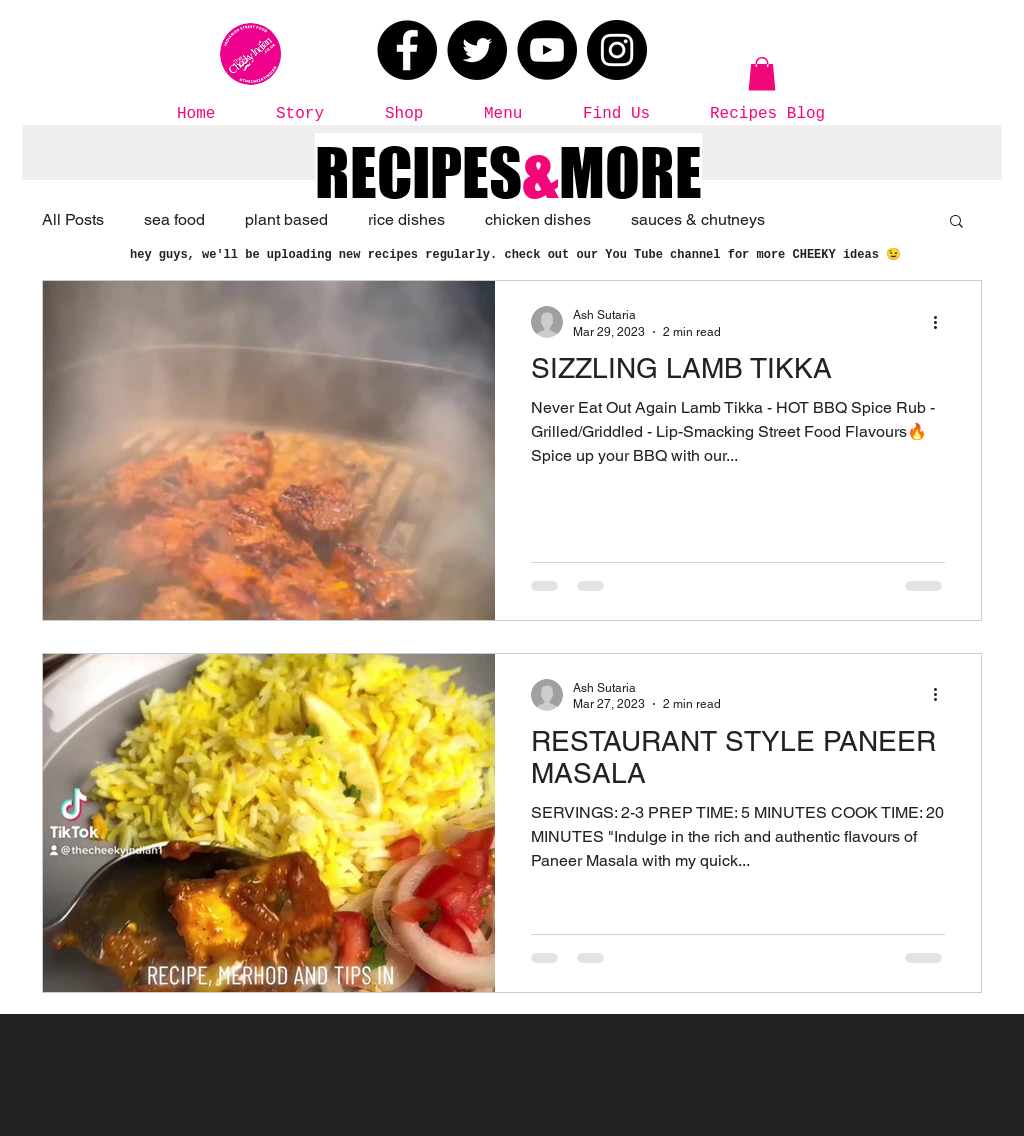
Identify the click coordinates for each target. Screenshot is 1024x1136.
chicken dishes (538, 219)
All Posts (73, 219)
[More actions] (942, 322)
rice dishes (406, 219)
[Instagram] (617, 50)
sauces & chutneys (698, 219)
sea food (174, 219)
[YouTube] (547, 50)
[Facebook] (407, 50)
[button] (762, 73)
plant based (286, 219)
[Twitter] (477, 50)
